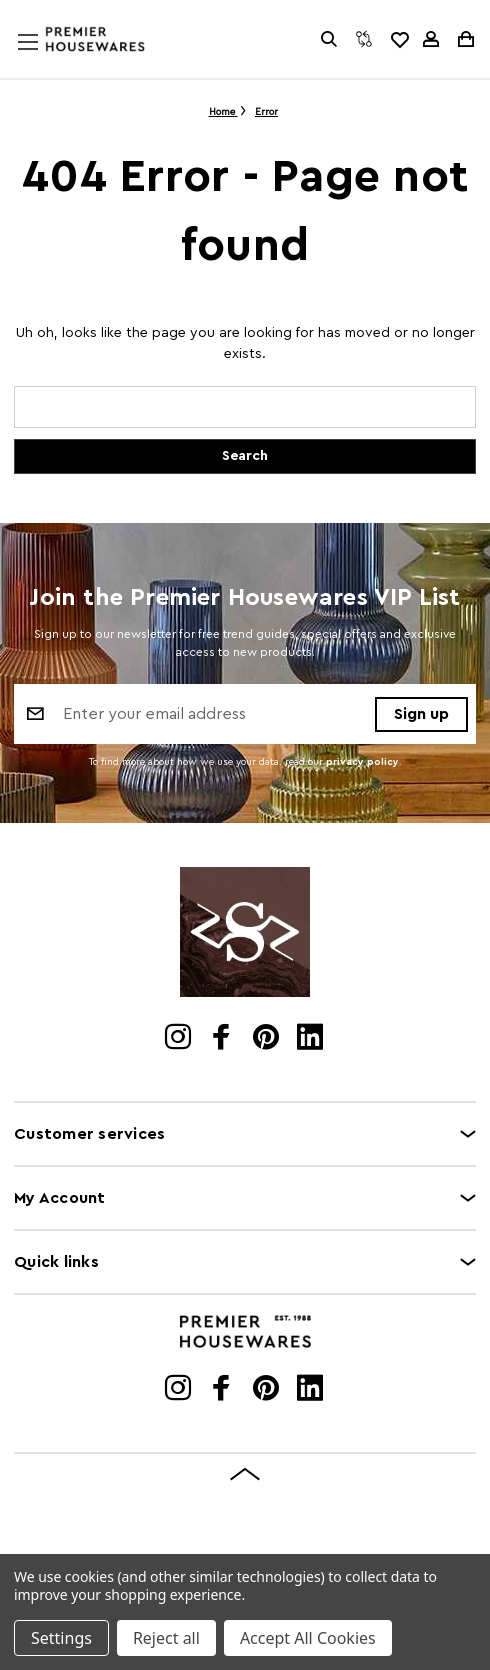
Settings (61, 1638)
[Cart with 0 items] (464, 39)
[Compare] (364, 39)
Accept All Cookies (308, 1638)
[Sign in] (431, 39)
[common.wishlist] (399, 39)
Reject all (166, 1638)
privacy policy (362, 762)
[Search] (329, 39)
